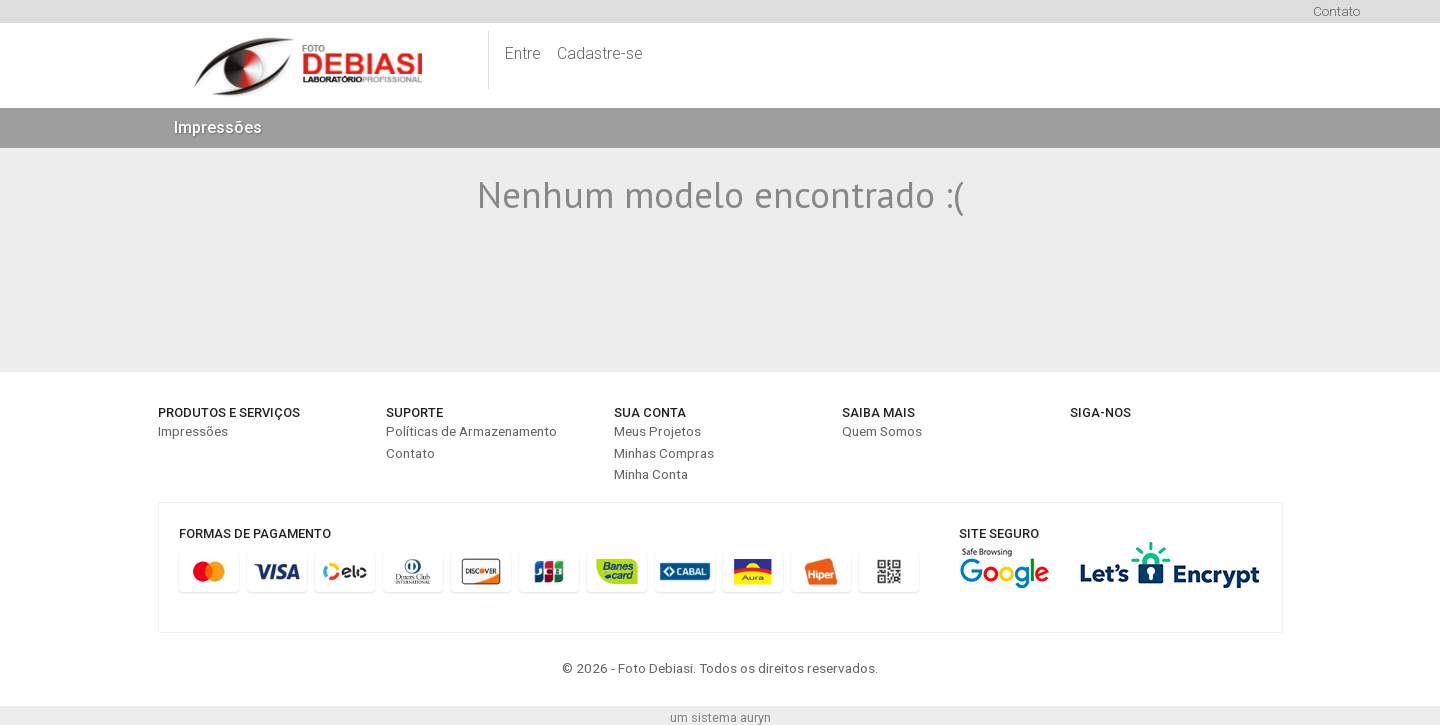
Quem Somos (882, 431)
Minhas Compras (664, 453)
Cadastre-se (600, 53)
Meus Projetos (657, 431)
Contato (1336, 11)
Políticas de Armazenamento (471, 431)
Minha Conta (651, 474)
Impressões (218, 127)
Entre (523, 53)
